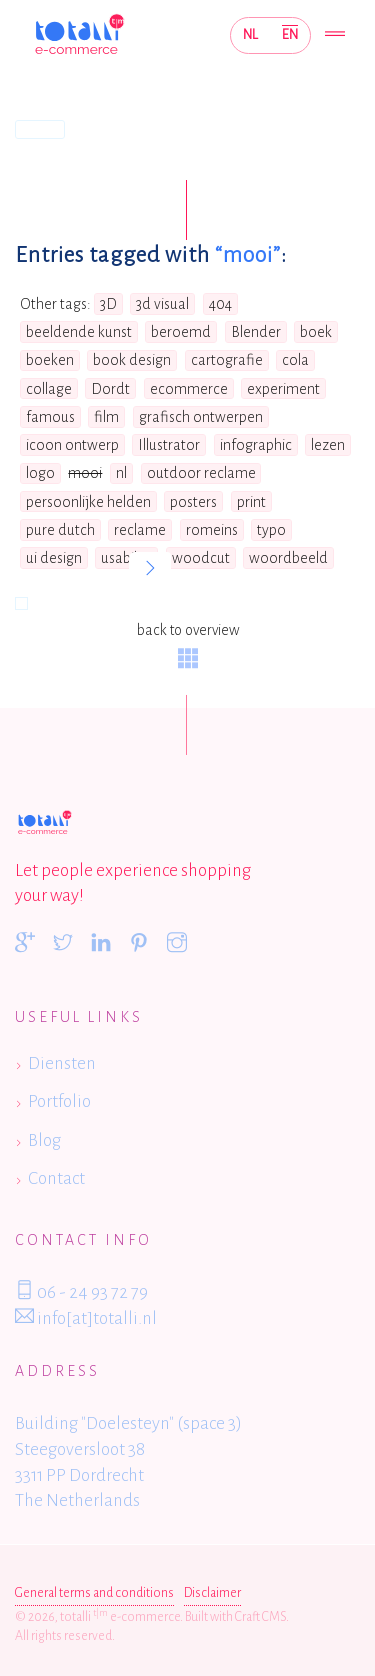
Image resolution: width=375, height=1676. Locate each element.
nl (121, 473)
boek (316, 332)
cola (295, 360)
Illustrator (169, 445)
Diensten (62, 1063)
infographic (256, 445)
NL (250, 34)
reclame (140, 530)
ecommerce (189, 389)
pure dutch (60, 530)
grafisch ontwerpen (201, 417)
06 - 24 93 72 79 (81, 1291)
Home (40, 129)
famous (50, 417)
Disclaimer (212, 1593)
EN (290, 34)
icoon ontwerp (72, 445)
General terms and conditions (94, 1593)
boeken (50, 360)
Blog (44, 1140)
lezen (328, 445)
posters (193, 502)
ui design (54, 558)
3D (108, 304)
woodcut (201, 558)
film (106, 417)
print (251, 502)
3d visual (162, 304)
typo (271, 530)
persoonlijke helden (88, 502)
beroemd (181, 332)
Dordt (110, 389)
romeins (212, 530)
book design (132, 360)
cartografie (227, 360)
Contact (56, 1178)
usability (126, 558)
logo (40, 473)
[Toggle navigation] (335, 35)
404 (220, 304)
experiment (283, 389)
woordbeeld (288, 558)
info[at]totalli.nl (86, 1317)
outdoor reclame (201, 473)
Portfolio (59, 1101)
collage (49, 389)
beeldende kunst (79, 332)
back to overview (188, 645)
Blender (256, 332)
